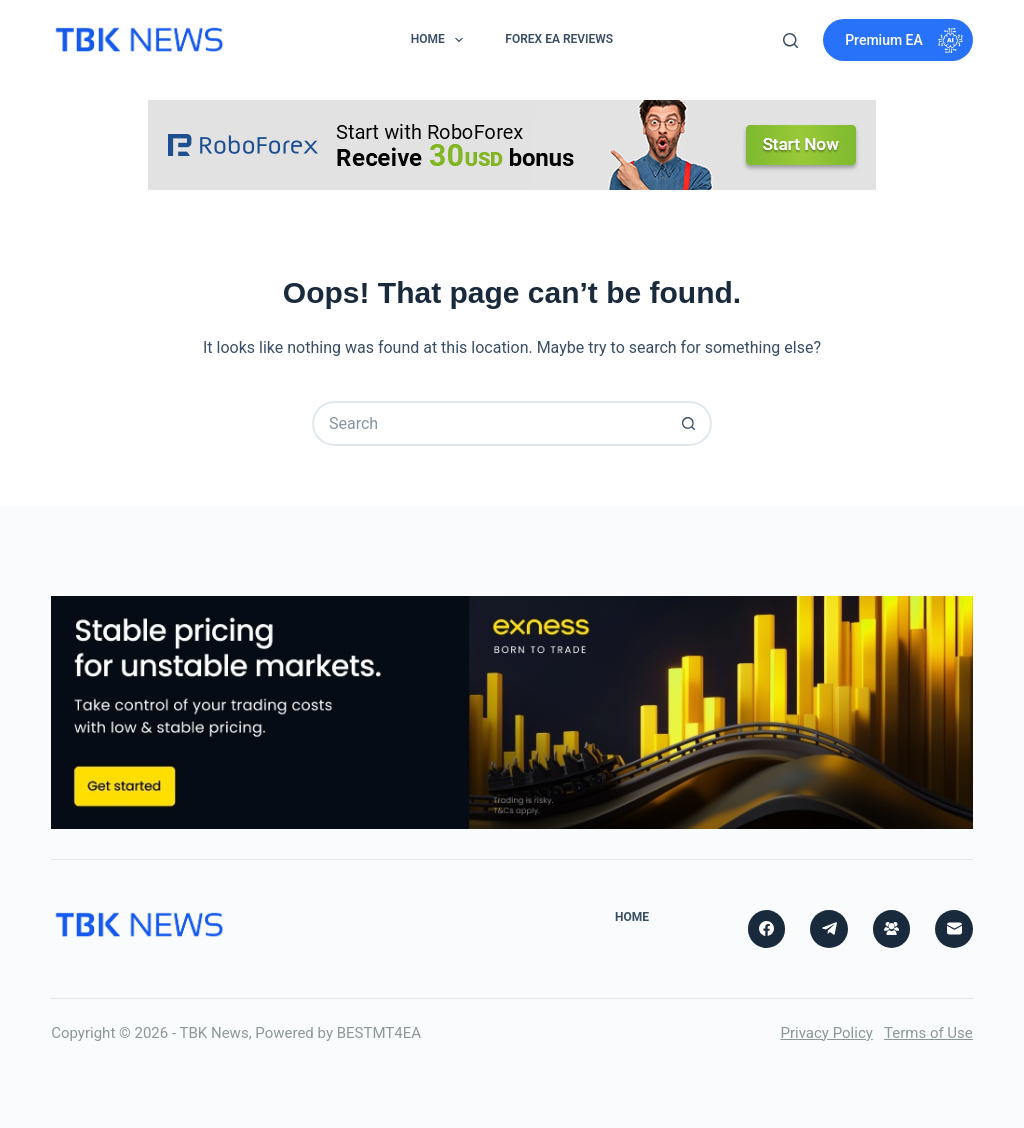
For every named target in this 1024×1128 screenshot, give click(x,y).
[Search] (790, 40)
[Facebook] (767, 929)
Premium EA (904, 40)
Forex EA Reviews (559, 39)
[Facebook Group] (892, 929)
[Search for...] (489, 423)
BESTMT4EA (379, 1033)
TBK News (214, 1033)
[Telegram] (829, 929)
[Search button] (689, 423)
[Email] (954, 929)
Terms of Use (928, 1033)
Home (441, 40)
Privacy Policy (826, 1033)
